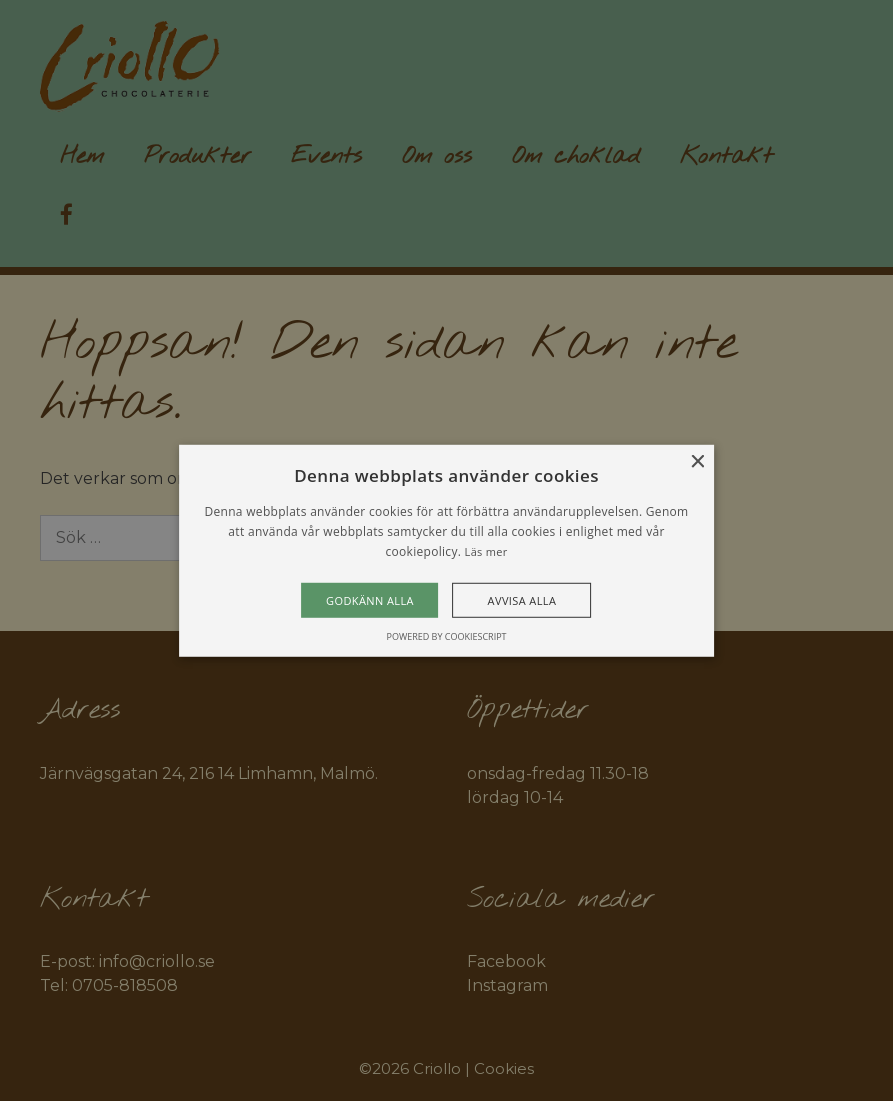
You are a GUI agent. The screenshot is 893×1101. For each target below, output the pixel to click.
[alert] (446, 550)
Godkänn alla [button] (370, 600)
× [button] (696, 461)
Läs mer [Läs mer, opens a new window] (486, 551)
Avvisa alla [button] (522, 600)
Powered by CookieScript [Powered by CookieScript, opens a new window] (446, 636)
